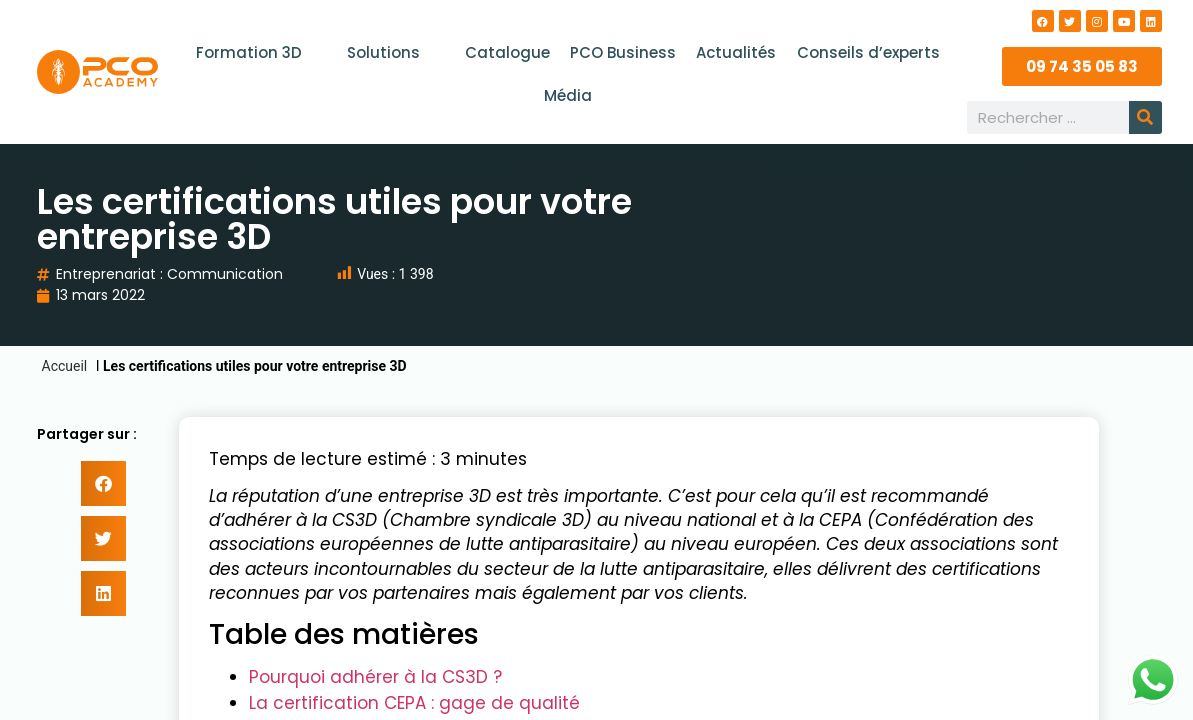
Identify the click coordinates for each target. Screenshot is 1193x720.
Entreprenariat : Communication (169, 274)
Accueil (65, 366)
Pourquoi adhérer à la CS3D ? (375, 677)
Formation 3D (258, 52)
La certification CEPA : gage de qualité (414, 703)
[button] (103, 483)
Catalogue (507, 52)
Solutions (393, 52)
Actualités (736, 52)
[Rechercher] (1145, 117)
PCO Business (623, 52)
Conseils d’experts (867, 52)
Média (568, 95)
